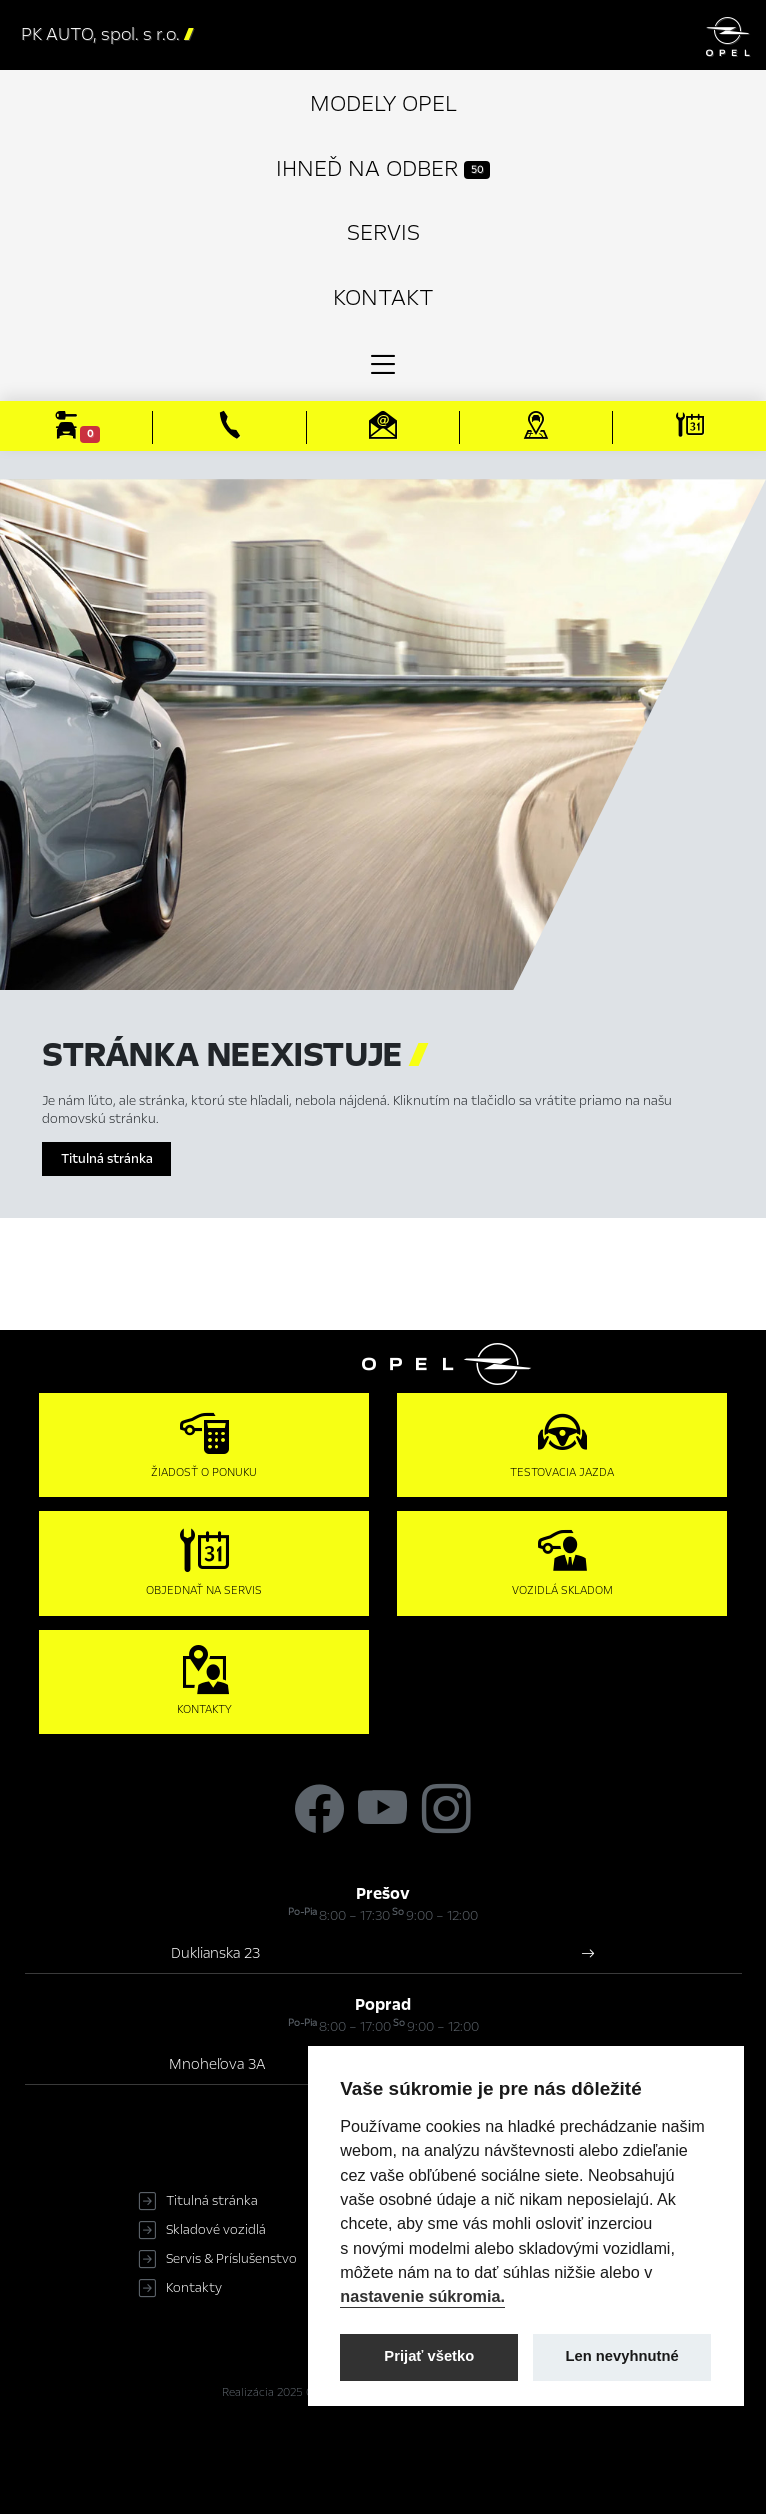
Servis (383, 232)
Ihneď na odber (383, 168)
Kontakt (383, 297)
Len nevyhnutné (622, 2356)
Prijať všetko (429, 2356)
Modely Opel (383, 103)
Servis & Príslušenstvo (231, 2259)
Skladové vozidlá (216, 2230)
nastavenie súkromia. (422, 2296)
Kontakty (194, 2288)
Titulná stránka (107, 1159)
